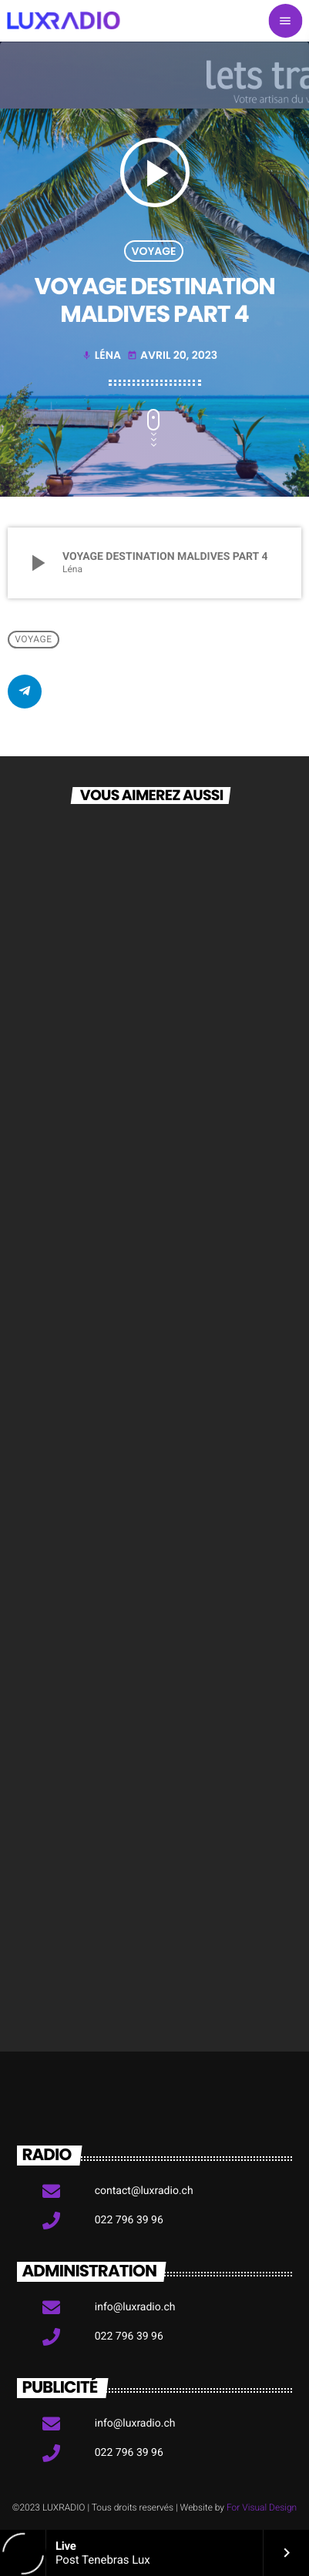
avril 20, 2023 (172, 355)
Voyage (153, 251)
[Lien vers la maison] (63, 21)
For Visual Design (262, 2507)
